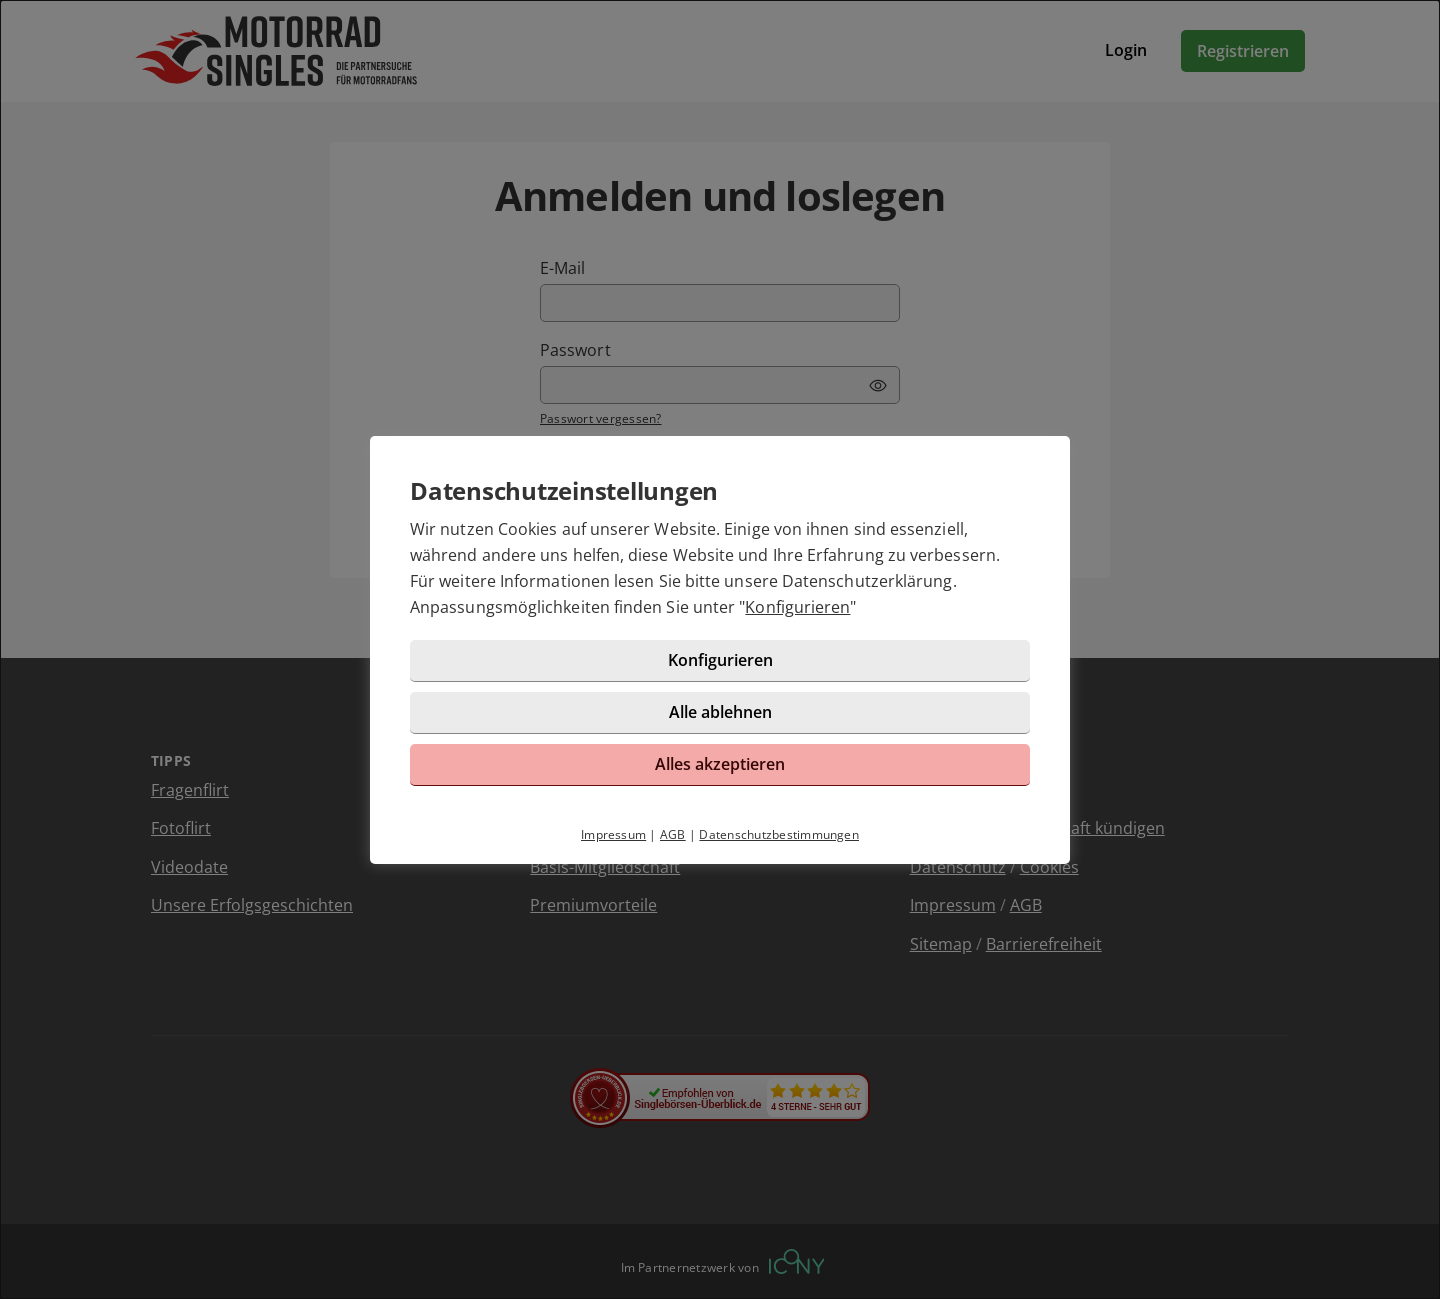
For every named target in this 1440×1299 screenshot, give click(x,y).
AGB (673, 834)
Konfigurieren (797, 607)
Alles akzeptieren (720, 764)
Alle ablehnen (720, 712)
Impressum (613, 834)
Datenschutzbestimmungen (779, 834)
